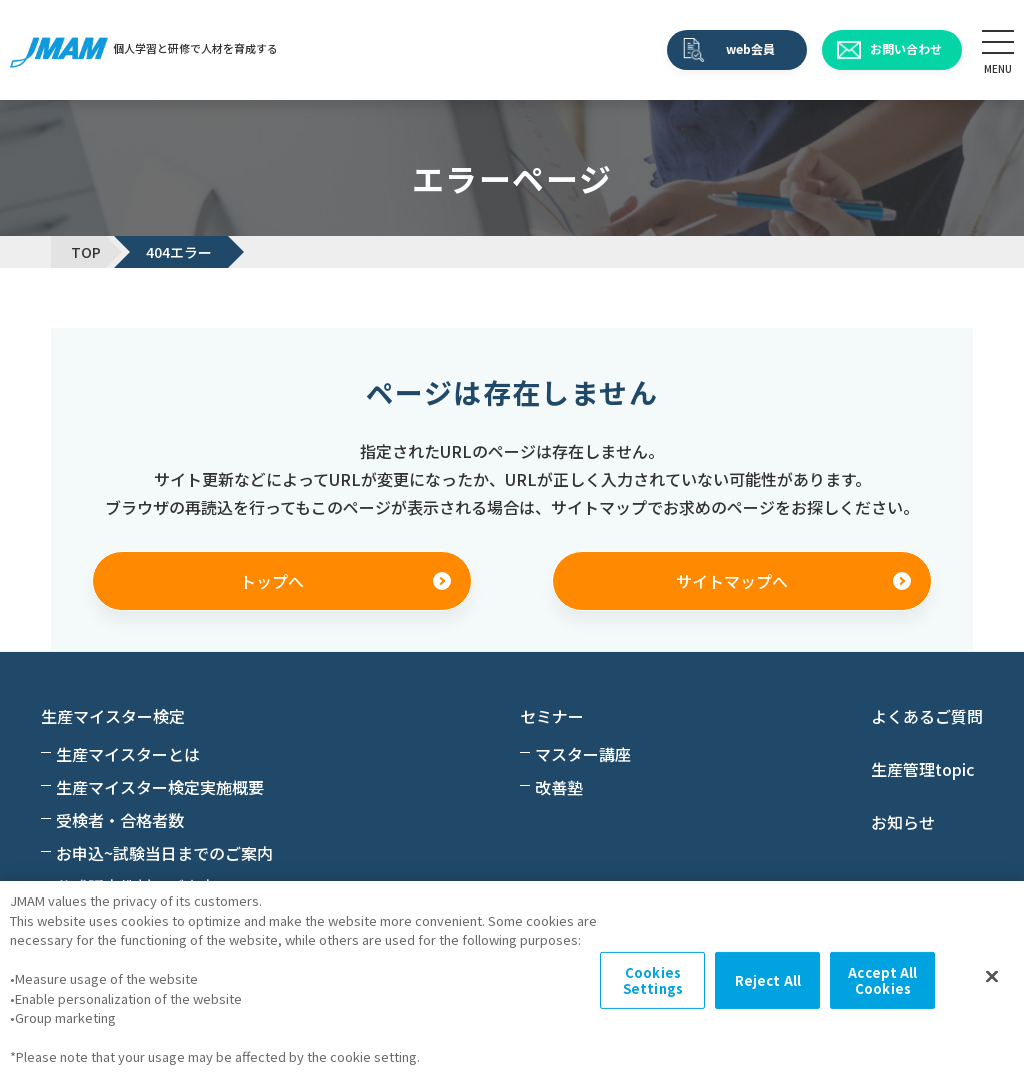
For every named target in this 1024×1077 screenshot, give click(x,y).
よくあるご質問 (927, 716)
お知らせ (903, 822)
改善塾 (559, 787)
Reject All (768, 980)
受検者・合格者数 (120, 820)
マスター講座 (583, 754)
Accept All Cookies (882, 980)
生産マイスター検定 (113, 716)
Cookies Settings (653, 980)
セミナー (552, 716)
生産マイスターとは (128, 754)
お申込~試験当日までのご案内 (164, 853)
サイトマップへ (732, 581)
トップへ (272, 581)
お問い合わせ (906, 48)
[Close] (992, 977)
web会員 (750, 48)
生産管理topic (922, 769)
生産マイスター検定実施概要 (160, 787)
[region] (512, 979)
